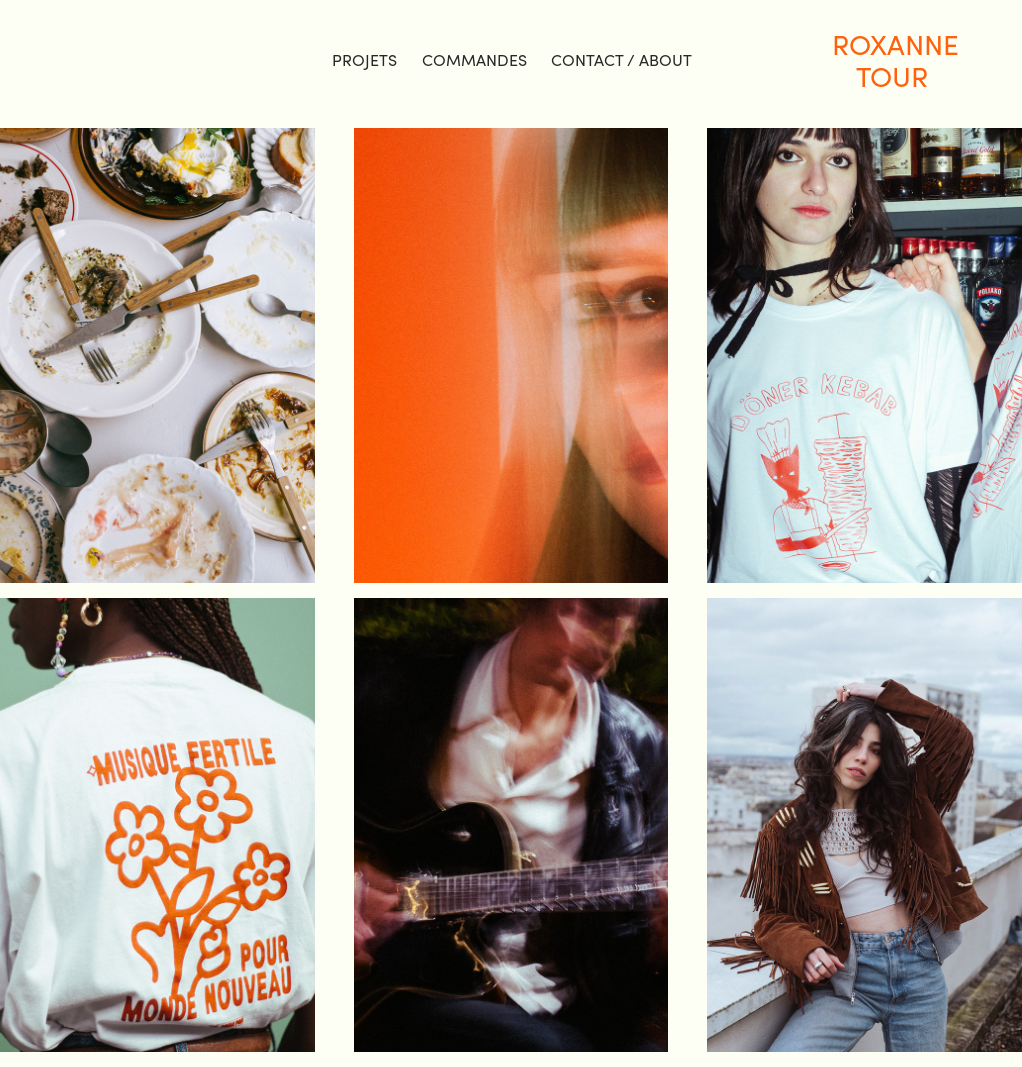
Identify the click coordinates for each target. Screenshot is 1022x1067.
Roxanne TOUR (898, 60)
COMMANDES (474, 59)
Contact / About (621, 59)
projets (364, 59)
